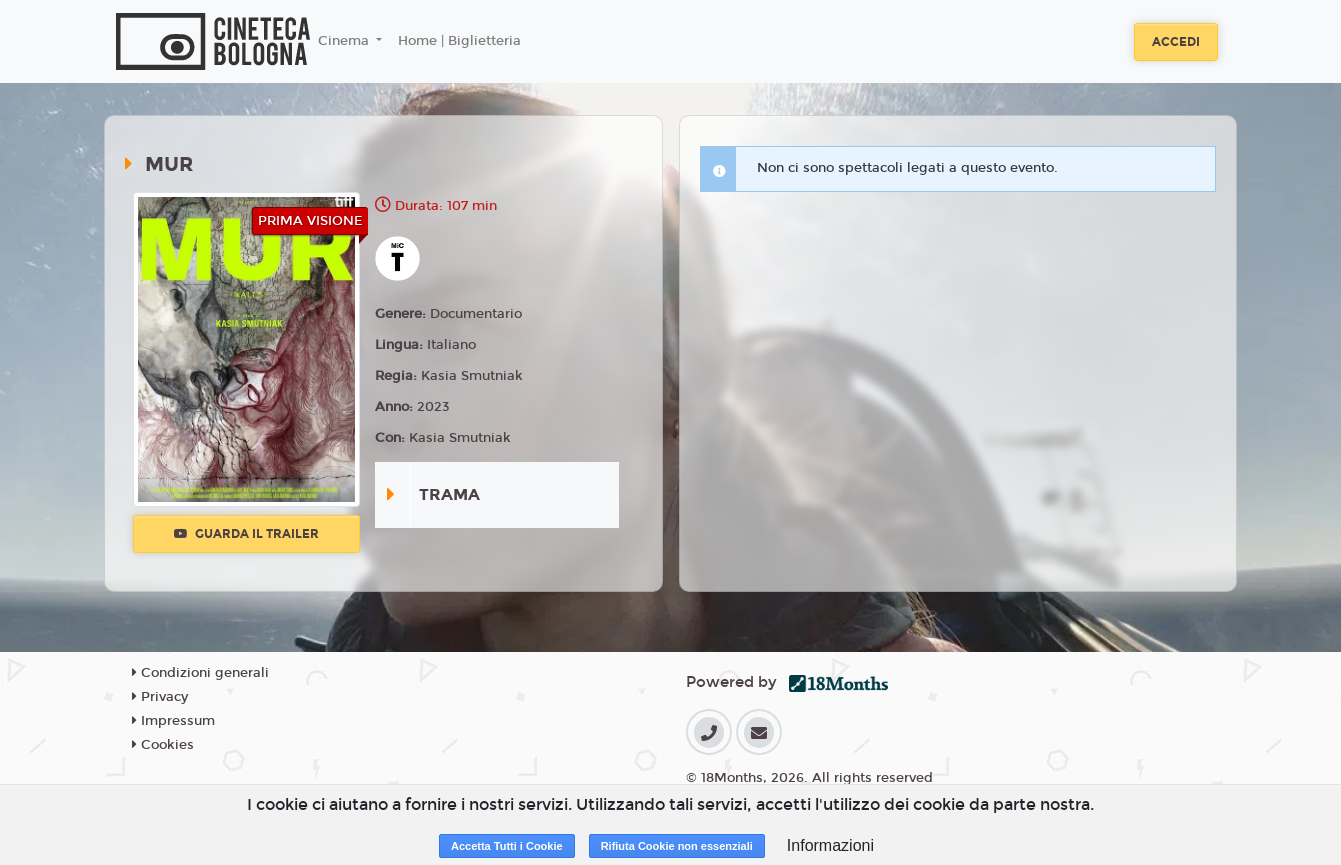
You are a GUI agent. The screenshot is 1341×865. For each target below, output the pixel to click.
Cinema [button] (345, 41)
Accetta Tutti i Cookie (507, 846)
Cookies (163, 745)
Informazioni (830, 845)
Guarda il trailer (246, 534)
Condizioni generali (200, 673)
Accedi (1176, 42)
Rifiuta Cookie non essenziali (677, 846)
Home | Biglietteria (459, 41)
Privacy (160, 697)
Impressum (173, 721)
